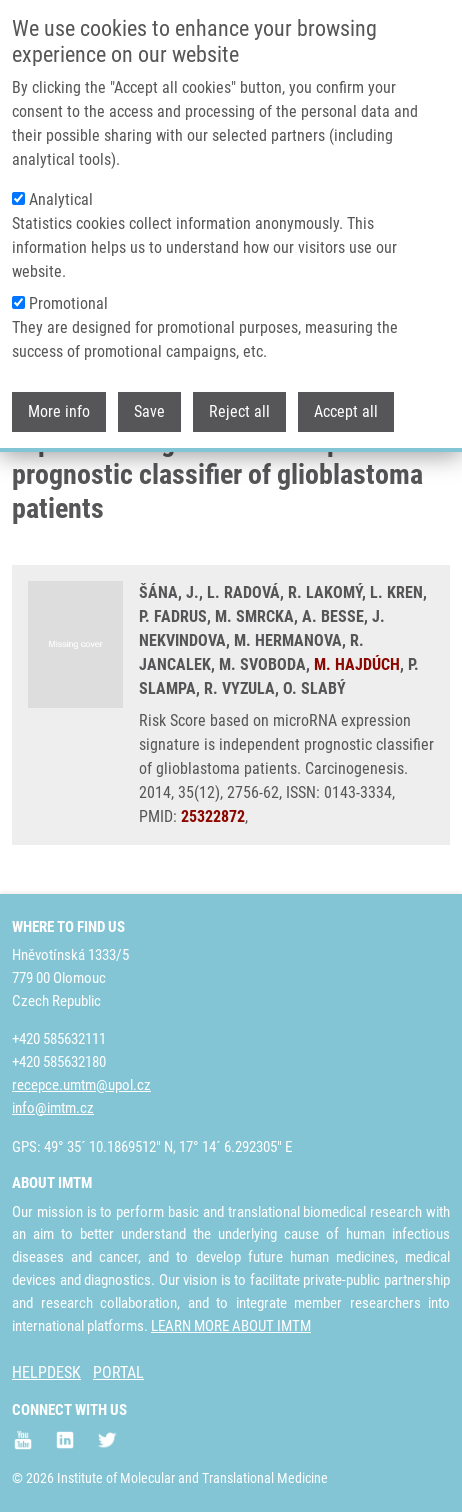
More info (59, 409)
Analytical (61, 197)
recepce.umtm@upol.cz (81, 1085)
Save (149, 409)
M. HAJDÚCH (357, 664)
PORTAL (118, 1372)
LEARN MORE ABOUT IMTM (231, 1326)
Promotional (68, 301)
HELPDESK (46, 1372)
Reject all (239, 409)
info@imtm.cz (53, 1108)
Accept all (346, 409)
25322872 (213, 816)
